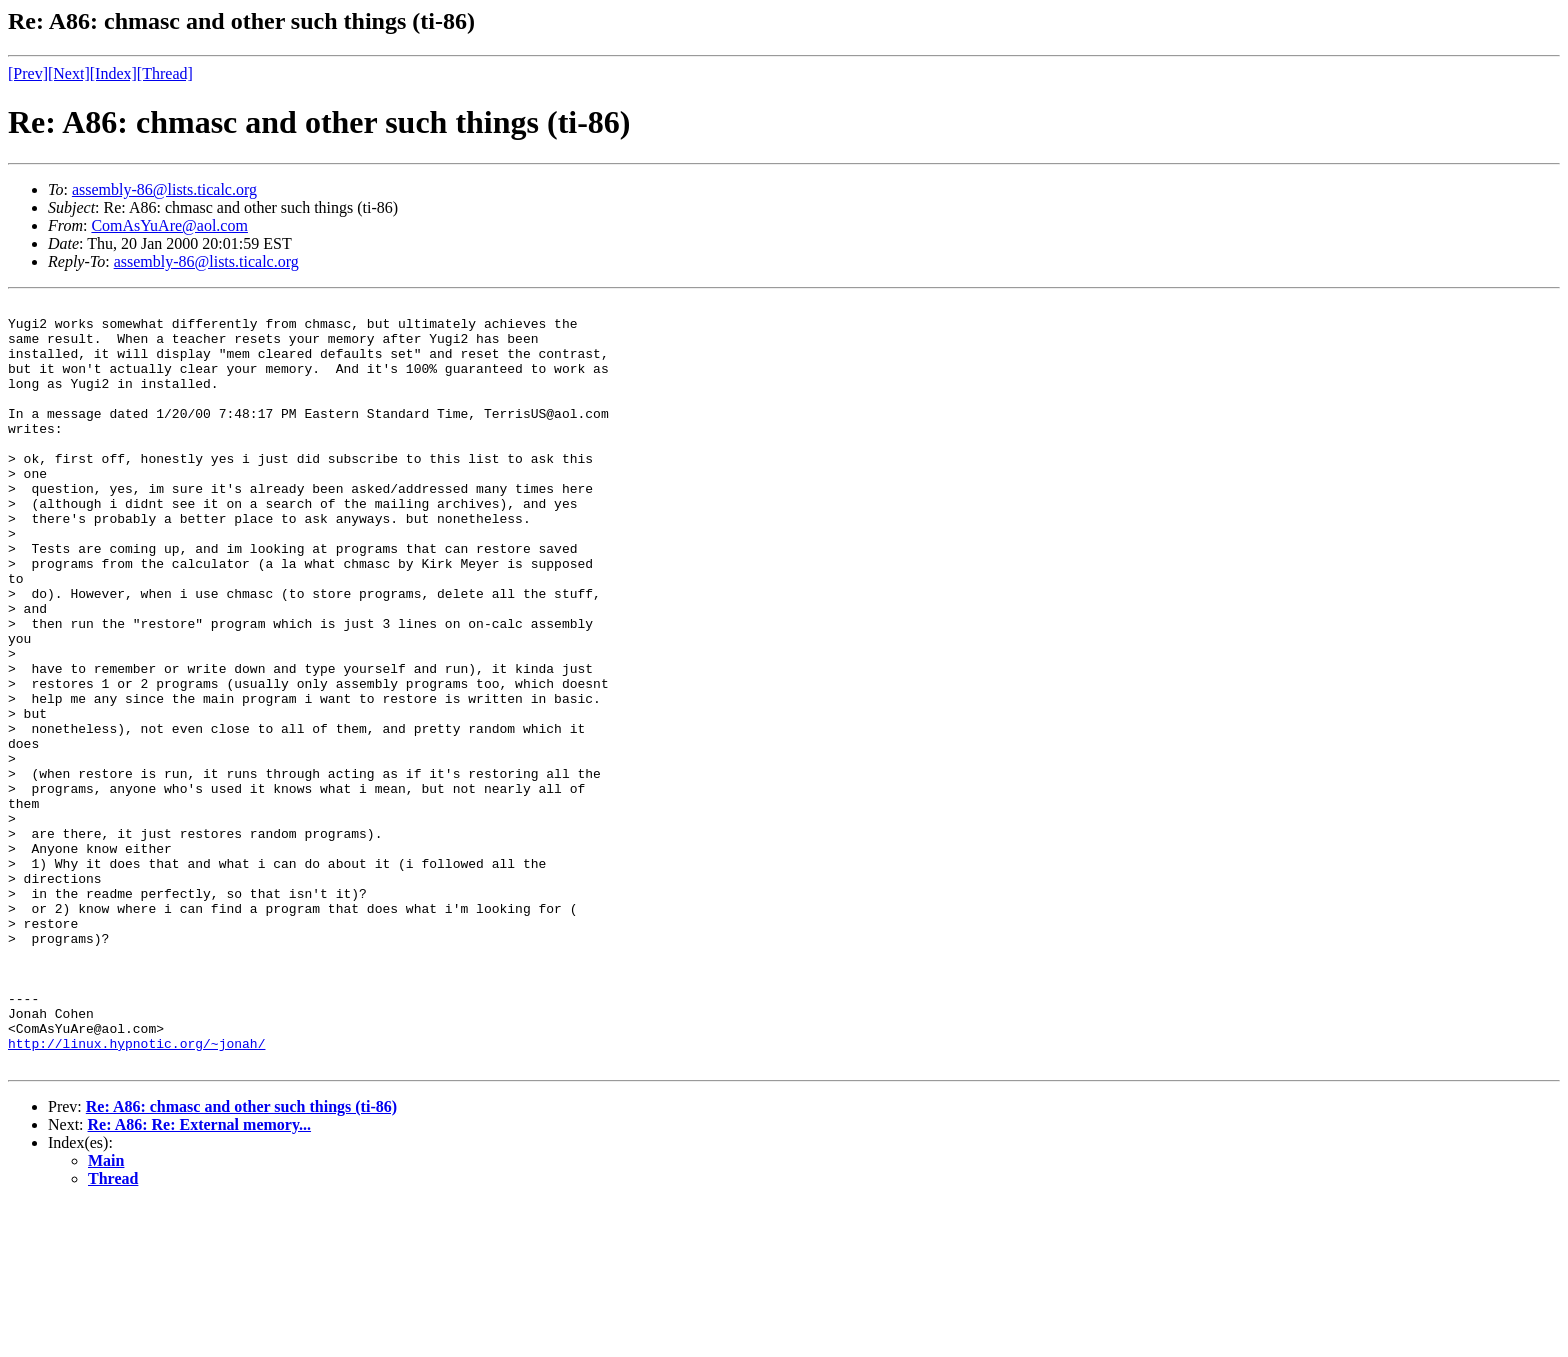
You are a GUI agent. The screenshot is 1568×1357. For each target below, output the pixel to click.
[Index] (113, 73)
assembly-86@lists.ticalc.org (164, 189)
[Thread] (165, 73)
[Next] (69, 73)
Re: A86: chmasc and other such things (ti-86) (241, 1259)
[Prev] (28, 73)
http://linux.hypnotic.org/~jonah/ (136, 1193)
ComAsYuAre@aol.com (169, 225)
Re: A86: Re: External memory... (200, 1277)
